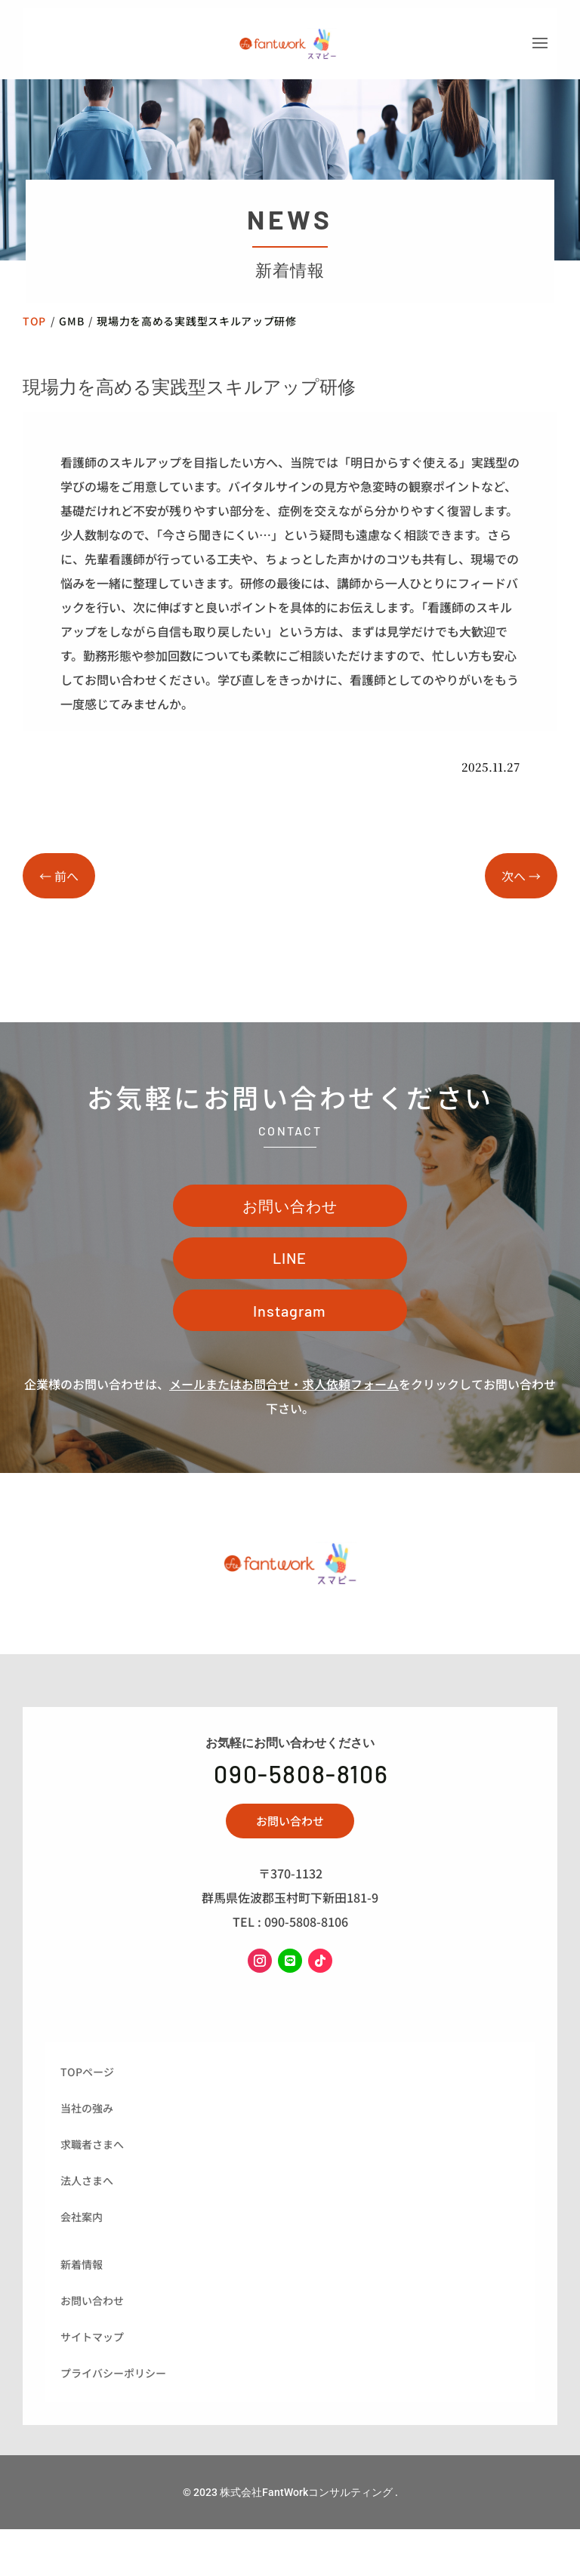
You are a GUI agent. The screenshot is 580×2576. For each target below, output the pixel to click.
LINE (290, 1306)
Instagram (290, 1366)
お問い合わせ (289, 1247)
